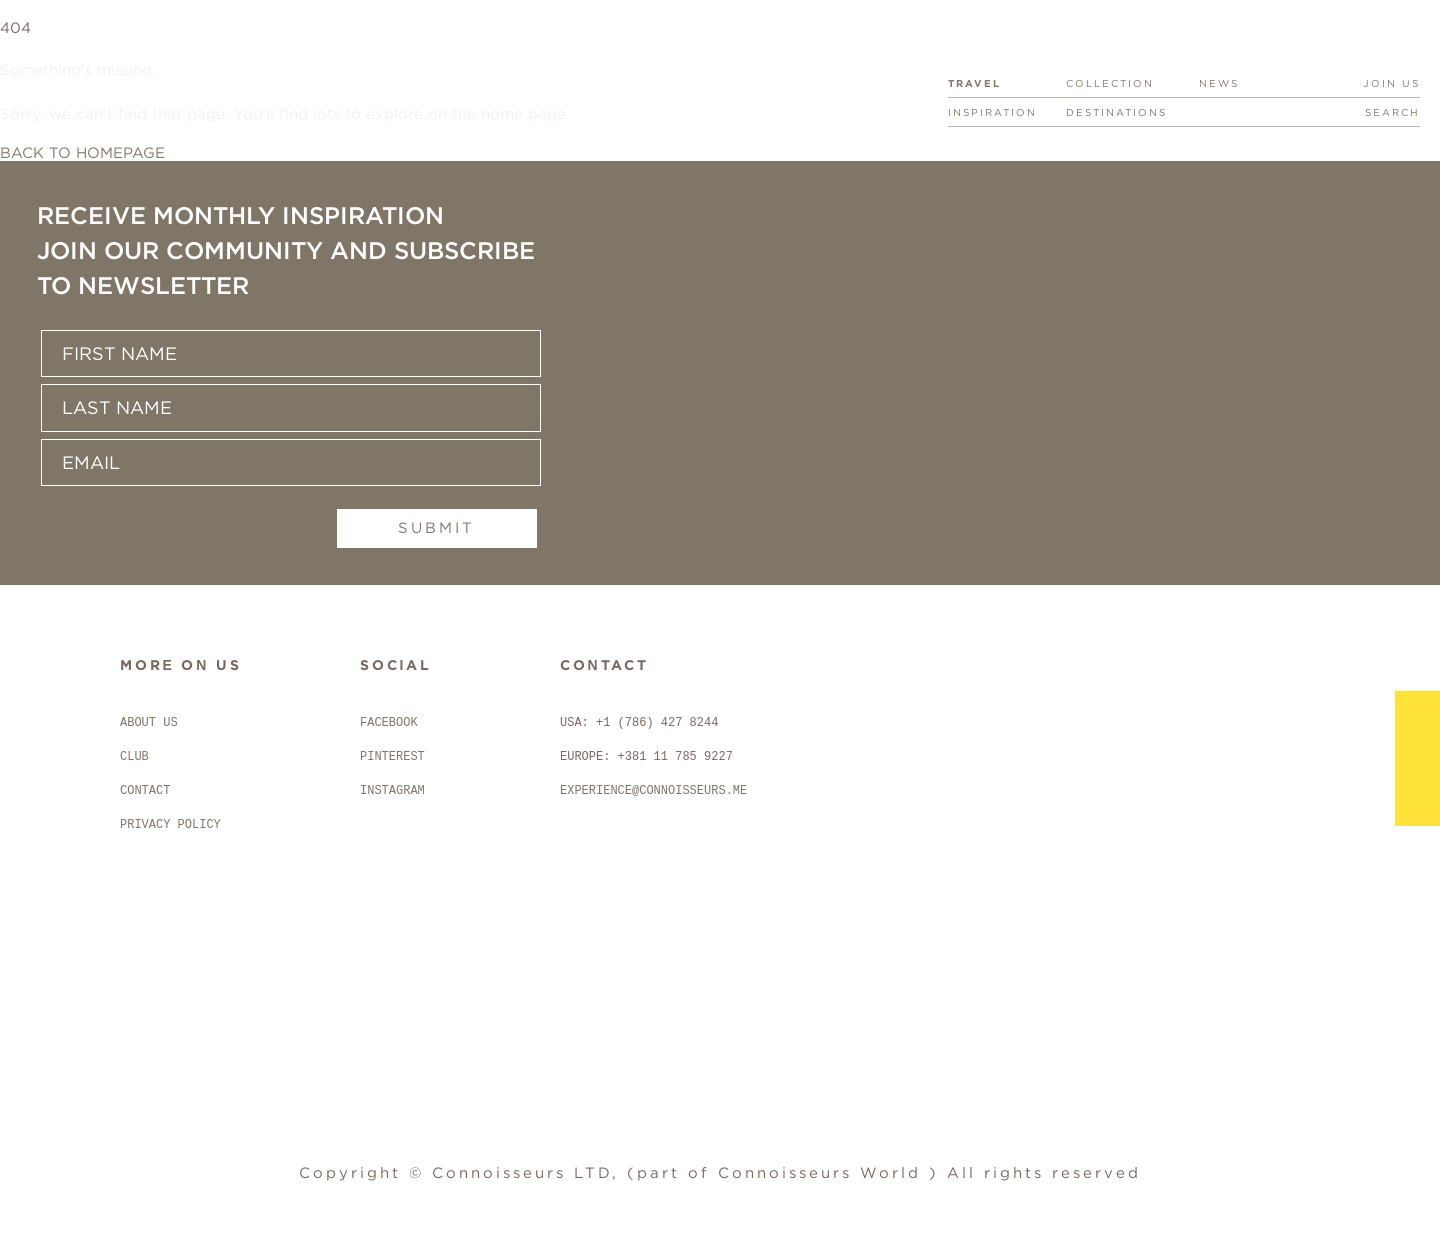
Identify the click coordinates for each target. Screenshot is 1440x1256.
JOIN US (1391, 83)
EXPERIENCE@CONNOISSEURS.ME (653, 791)
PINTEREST (392, 757)
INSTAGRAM (392, 791)
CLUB (134, 757)
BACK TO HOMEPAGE (82, 153)
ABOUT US (149, 723)
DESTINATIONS (1116, 112)
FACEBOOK (389, 723)
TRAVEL (974, 83)
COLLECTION (1110, 83)
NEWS (1219, 83)
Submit (442, 528)
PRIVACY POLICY (170, 825)
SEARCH (1392, 112)
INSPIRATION (992, 112)
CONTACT (145, 791)
